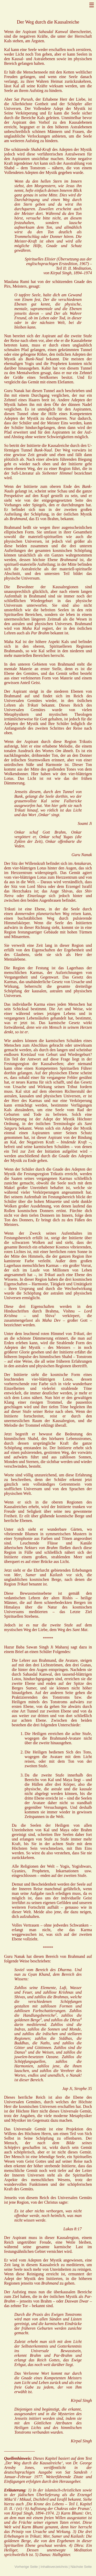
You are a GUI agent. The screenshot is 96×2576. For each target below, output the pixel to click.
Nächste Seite (81, 2567)
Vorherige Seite (26, 2567)
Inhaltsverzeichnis (54, 2567)
